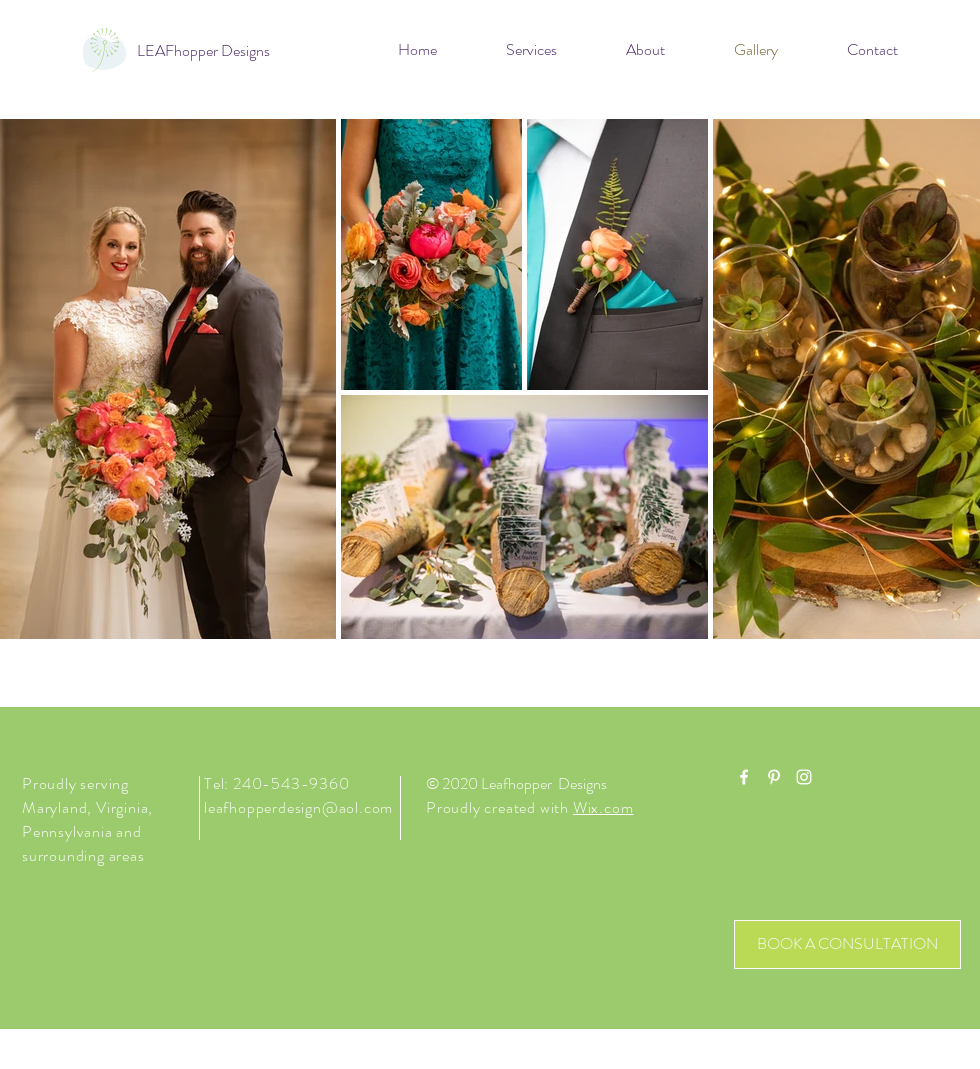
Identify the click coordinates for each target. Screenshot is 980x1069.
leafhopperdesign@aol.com (298, 807)
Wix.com (603, 807)
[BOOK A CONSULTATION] (847, 944)
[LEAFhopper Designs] (203, 51)
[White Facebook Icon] (744, 777)
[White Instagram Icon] (804, 777)
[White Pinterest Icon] (774, 777)
